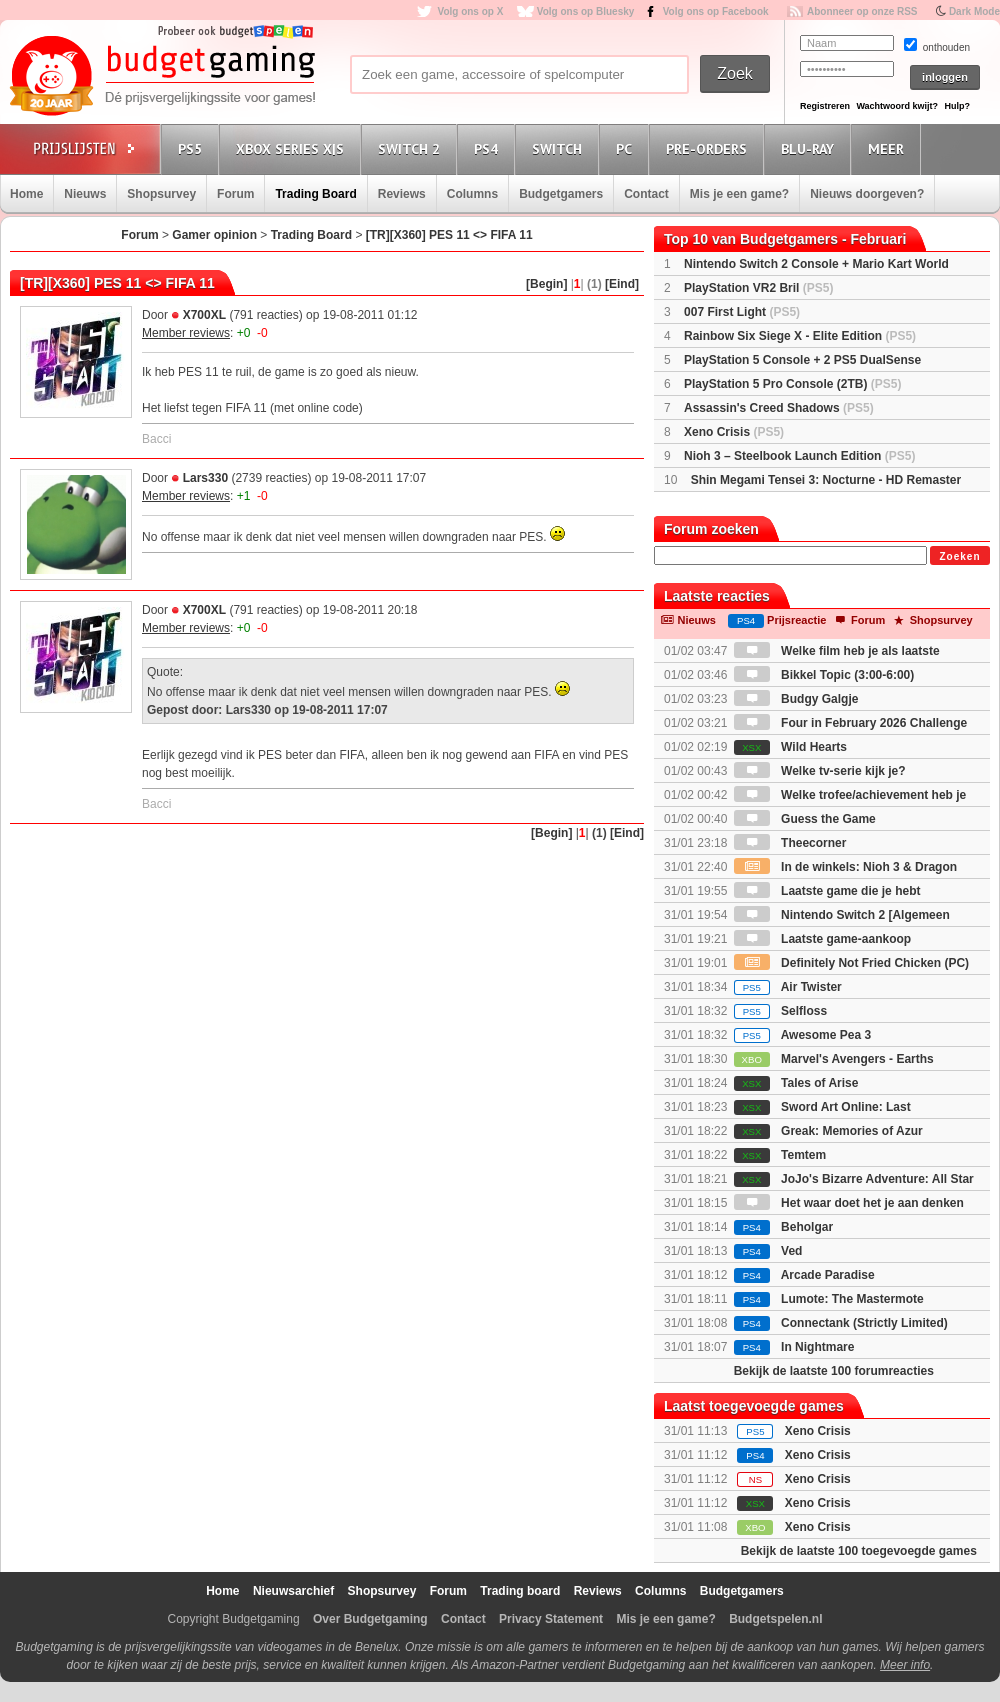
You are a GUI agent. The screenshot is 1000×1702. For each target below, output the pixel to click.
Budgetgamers (561, 194)
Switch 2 (412, 148)
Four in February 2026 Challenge (850, 723)
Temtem (780, 1155)
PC (627, 148)
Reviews (402, 194)
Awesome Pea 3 (802, 1035)
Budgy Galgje (796, 699)
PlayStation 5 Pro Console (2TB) (792, 384)
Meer (889, 148)
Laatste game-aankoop (822, 939)
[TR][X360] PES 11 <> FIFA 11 (449, 235)
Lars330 (205, 478)
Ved (768, 1251)
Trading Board (315, 194)
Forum (235, 194)
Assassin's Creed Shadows (779, 408)
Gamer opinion (214, 235)
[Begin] (546, 284)
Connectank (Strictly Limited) (841, 1323)
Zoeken (959, 556)
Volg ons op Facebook (716, 11)
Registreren (825, 106)
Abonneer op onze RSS (862, 11)
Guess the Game (805, 819)
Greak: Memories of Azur (828, 1131)
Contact (646, 194)
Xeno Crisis (734, 432)
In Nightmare (794, 1347)
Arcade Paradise (804, 1275)
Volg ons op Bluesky (586, 11)
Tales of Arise (796, 1083)
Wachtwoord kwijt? (897, 106)
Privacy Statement (551, 1619)
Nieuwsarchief (293, 1591)
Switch (560, 148)
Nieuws (85, 194)
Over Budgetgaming (370, 1619)
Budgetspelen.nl (775, 1619)
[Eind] (622, 284)
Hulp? (957, 106)
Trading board (520, 1591)
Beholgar (783, 1227)
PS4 (489, 148)
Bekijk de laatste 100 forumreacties (834, 1371)
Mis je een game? (739, 194)
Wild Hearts (790, 747)
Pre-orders (709, 148)
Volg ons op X (470, 11)
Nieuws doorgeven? (867, 194)
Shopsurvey (161, 194)
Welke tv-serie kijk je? (820, 771)
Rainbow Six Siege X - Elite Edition (800, 336)
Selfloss (780, 1011)
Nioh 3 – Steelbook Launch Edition (799, 456)
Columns (472, 194)
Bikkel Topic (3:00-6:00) (824, 675)
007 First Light (742, 312)
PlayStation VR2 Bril (758, 288)
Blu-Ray (810, 148)
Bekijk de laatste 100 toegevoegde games (859, 1551)
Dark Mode (974, 11)
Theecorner (790, 843)
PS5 (193, 148)
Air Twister (788, 987)
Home (26, 194)
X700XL (204, 315)
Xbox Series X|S (293, 148)
